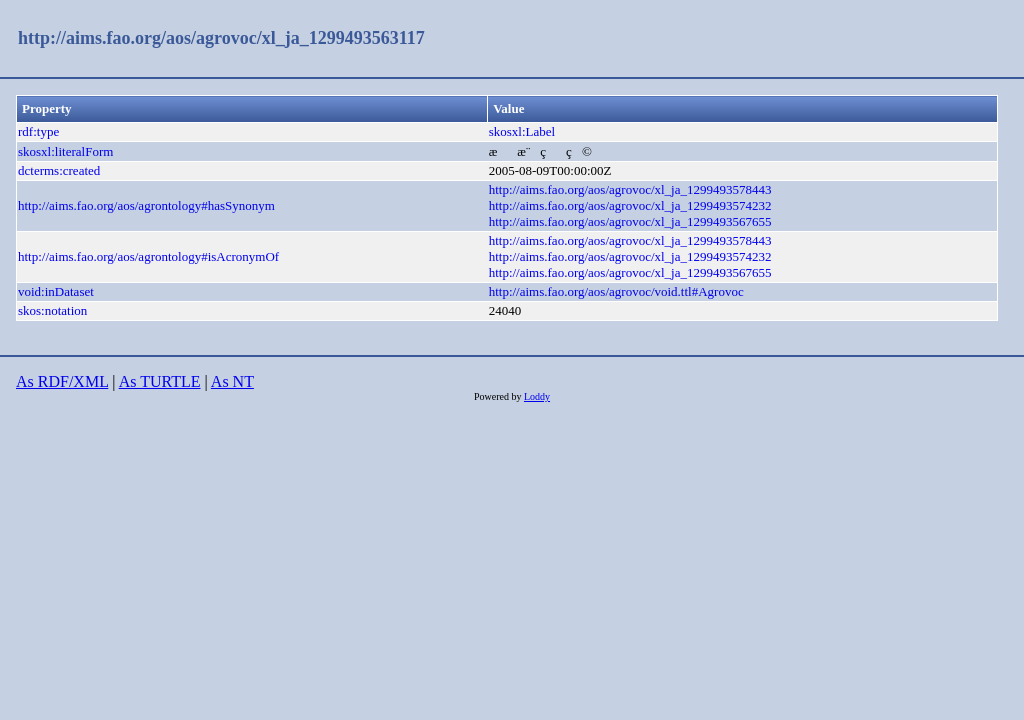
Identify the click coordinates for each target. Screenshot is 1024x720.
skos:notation (52, 310)
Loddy (537, 396)
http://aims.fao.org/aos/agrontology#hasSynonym (146, 205)
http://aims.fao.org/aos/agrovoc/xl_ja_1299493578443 (630, 189)
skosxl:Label (522, 131)
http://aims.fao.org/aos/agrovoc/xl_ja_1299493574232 (630, 205)
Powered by (499, 396)
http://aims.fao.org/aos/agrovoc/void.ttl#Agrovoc (616, 291)
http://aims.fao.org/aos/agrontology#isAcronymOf (148, 256)
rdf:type (38, 131)
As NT (232, 381)
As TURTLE (160, 381)
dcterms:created (59, 170)
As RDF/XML (62, 381)
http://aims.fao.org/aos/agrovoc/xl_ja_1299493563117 (221, 38)
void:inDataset (56, 291)
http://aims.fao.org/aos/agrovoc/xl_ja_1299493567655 (630, 221)
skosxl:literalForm (65, 151)
